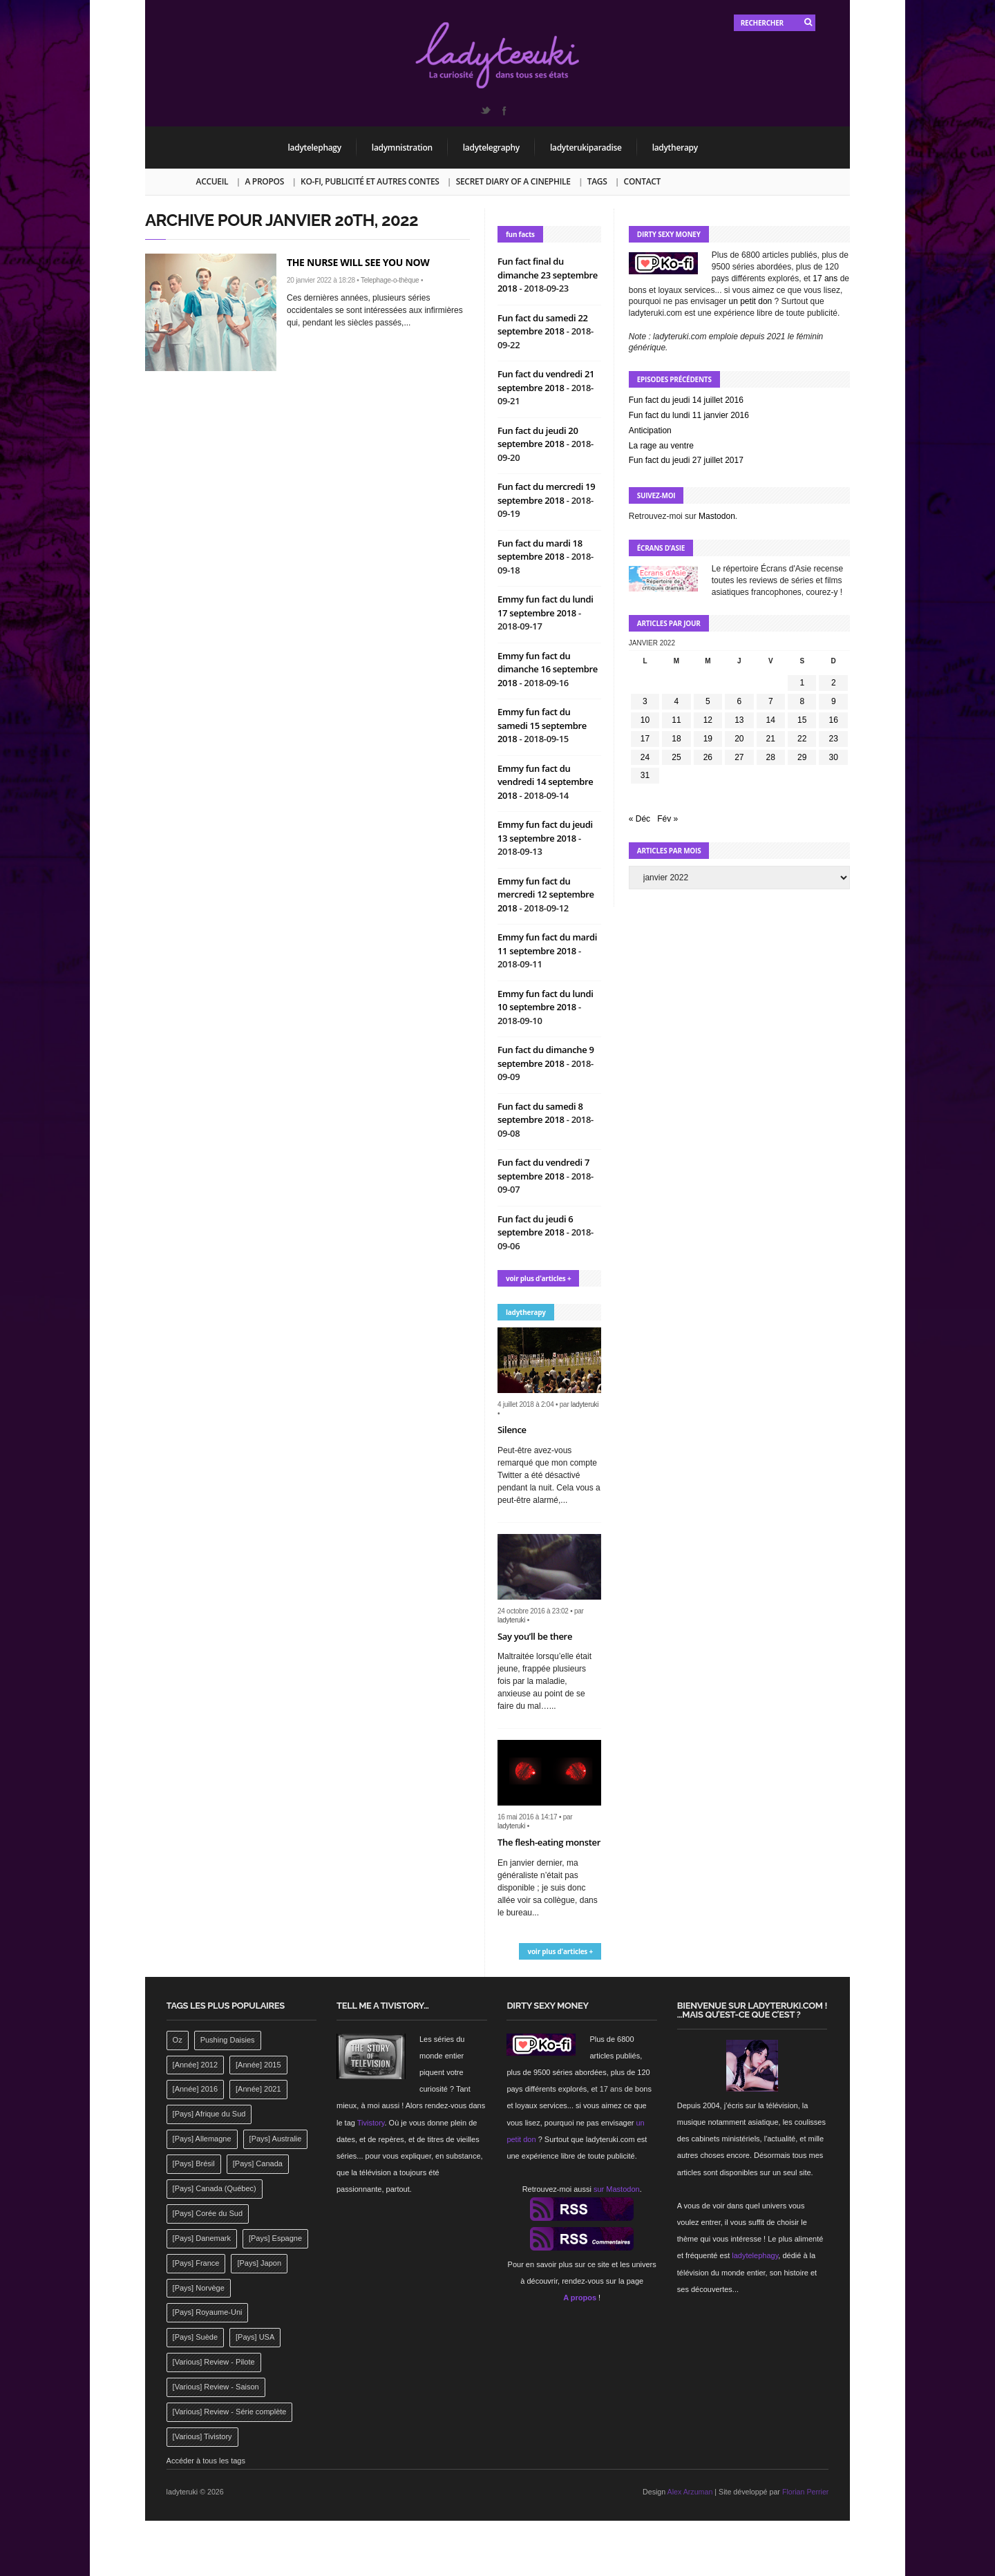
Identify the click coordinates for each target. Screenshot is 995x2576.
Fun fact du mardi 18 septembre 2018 (540, 550)
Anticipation (650, 430)
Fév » (667, 819)
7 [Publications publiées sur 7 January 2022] (770, 701)
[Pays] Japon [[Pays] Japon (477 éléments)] (259, 2263)
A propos (264, 181)
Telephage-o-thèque (390, 280)
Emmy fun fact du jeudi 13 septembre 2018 (545, 831)
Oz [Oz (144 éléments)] (177, 2040)
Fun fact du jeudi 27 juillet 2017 (686, 460)
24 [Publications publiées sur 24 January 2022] (645, 757)
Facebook (504, 110)
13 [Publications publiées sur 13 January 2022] (739, 720)
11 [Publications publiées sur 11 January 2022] (676, 720)
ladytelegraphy (491, 147)
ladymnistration (402, 147)
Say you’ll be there (535, 1636)
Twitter (485, 110)
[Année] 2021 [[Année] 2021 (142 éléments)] (258, 2089)
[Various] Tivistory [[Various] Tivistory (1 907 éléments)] (202, 2436)
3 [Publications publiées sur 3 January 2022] (645, 701)
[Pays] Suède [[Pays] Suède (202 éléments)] (195, 2337)
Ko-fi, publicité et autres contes (370, 181)
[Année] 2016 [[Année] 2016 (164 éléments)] (195, 2089)
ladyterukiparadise (586, 147)
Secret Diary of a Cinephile (513, 181)
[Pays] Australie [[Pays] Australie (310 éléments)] (275, 2138)
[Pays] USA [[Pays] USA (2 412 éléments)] (255, 2337)
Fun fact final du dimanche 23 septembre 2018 (548, 274)
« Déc (639, 819)
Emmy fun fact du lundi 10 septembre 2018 (546, 1000)
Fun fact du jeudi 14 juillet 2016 (686, 400)
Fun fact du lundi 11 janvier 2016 (689, 415)
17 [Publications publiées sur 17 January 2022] (645, 739)
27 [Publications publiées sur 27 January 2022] (739, 757)
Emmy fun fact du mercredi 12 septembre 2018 (546, 894)
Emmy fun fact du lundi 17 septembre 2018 (546, 606)
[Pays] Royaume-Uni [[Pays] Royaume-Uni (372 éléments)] (208, 2312)
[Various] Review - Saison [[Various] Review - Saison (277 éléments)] (216, 2387)
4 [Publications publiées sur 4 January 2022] (676, 701)
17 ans (825, 278)
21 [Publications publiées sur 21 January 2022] (770, 739)
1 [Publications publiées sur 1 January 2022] (801, 683)
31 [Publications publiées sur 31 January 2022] (645, 775)
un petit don (751, 301)
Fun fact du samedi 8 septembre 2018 (540, 1113)
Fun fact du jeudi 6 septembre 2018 (536, 1226)
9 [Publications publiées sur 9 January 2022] (833, 701)
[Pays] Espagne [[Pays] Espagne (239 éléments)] (275, 2238)
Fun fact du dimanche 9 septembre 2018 (546, 1056)
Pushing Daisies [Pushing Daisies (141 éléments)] (227, 2040)
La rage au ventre (661, 446)
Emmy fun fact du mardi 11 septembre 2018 (547, 944)
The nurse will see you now (358, 262)
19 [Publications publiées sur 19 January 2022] (707, 739)
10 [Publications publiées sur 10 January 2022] (645, 720)
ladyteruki (584, 1404)
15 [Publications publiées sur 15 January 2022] (801, 720)
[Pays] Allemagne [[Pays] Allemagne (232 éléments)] (202, 2138)
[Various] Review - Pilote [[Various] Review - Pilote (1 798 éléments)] (214, 2362)
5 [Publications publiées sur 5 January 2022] (707, 701)
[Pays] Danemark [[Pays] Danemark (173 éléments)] (202, 2238)
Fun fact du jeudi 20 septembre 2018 (538, 437)
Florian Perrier (805, 2492)
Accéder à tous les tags (206, 2460)
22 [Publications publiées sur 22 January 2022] (801, 739)
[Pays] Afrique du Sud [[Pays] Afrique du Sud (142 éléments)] (209, 2114)
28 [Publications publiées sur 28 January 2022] (770, 757)
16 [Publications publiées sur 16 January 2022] (833, 720)
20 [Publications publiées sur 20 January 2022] (739, 739)
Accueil (212, 181)
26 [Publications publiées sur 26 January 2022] (707, 757)
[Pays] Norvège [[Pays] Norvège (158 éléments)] (199, 2288)
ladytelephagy (314, 147)
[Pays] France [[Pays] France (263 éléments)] (196, 2263)
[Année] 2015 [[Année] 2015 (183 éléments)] (258, 2065)
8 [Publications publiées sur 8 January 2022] (801, 701)
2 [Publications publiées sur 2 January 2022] (833, 683)
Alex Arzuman (690, 2492)
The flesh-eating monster (549, 1842)
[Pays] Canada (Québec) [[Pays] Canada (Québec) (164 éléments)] (214, 2188)
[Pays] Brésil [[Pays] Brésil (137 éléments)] (194, 2163)
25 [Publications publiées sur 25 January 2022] (676, 757)
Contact (642, 181)
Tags (597, 181)
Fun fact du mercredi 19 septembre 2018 (546, 493)
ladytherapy (675, 147)
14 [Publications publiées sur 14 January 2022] (770, 720)
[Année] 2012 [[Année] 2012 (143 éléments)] (195, 2065)
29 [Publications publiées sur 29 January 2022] (801, 757)
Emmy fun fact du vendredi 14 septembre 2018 (546, 782)
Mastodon (717, 516)
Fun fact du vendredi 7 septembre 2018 (543, 1169)
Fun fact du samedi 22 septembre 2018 (543, 325)
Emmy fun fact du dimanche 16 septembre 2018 (548, 669)
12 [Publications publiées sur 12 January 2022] (707, 720)
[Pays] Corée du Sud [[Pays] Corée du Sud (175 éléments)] (208, 2213)
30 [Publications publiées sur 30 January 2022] (833, 757)
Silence (512, 1429)
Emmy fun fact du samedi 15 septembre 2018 (542, 725)
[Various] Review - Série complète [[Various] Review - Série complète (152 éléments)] (230, 2411)
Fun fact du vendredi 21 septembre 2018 (546, 381)
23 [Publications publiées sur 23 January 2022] (833, 739)
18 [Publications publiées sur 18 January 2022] (676, 739)
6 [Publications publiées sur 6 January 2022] (739, 701)
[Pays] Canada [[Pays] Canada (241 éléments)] (258, 2163)
